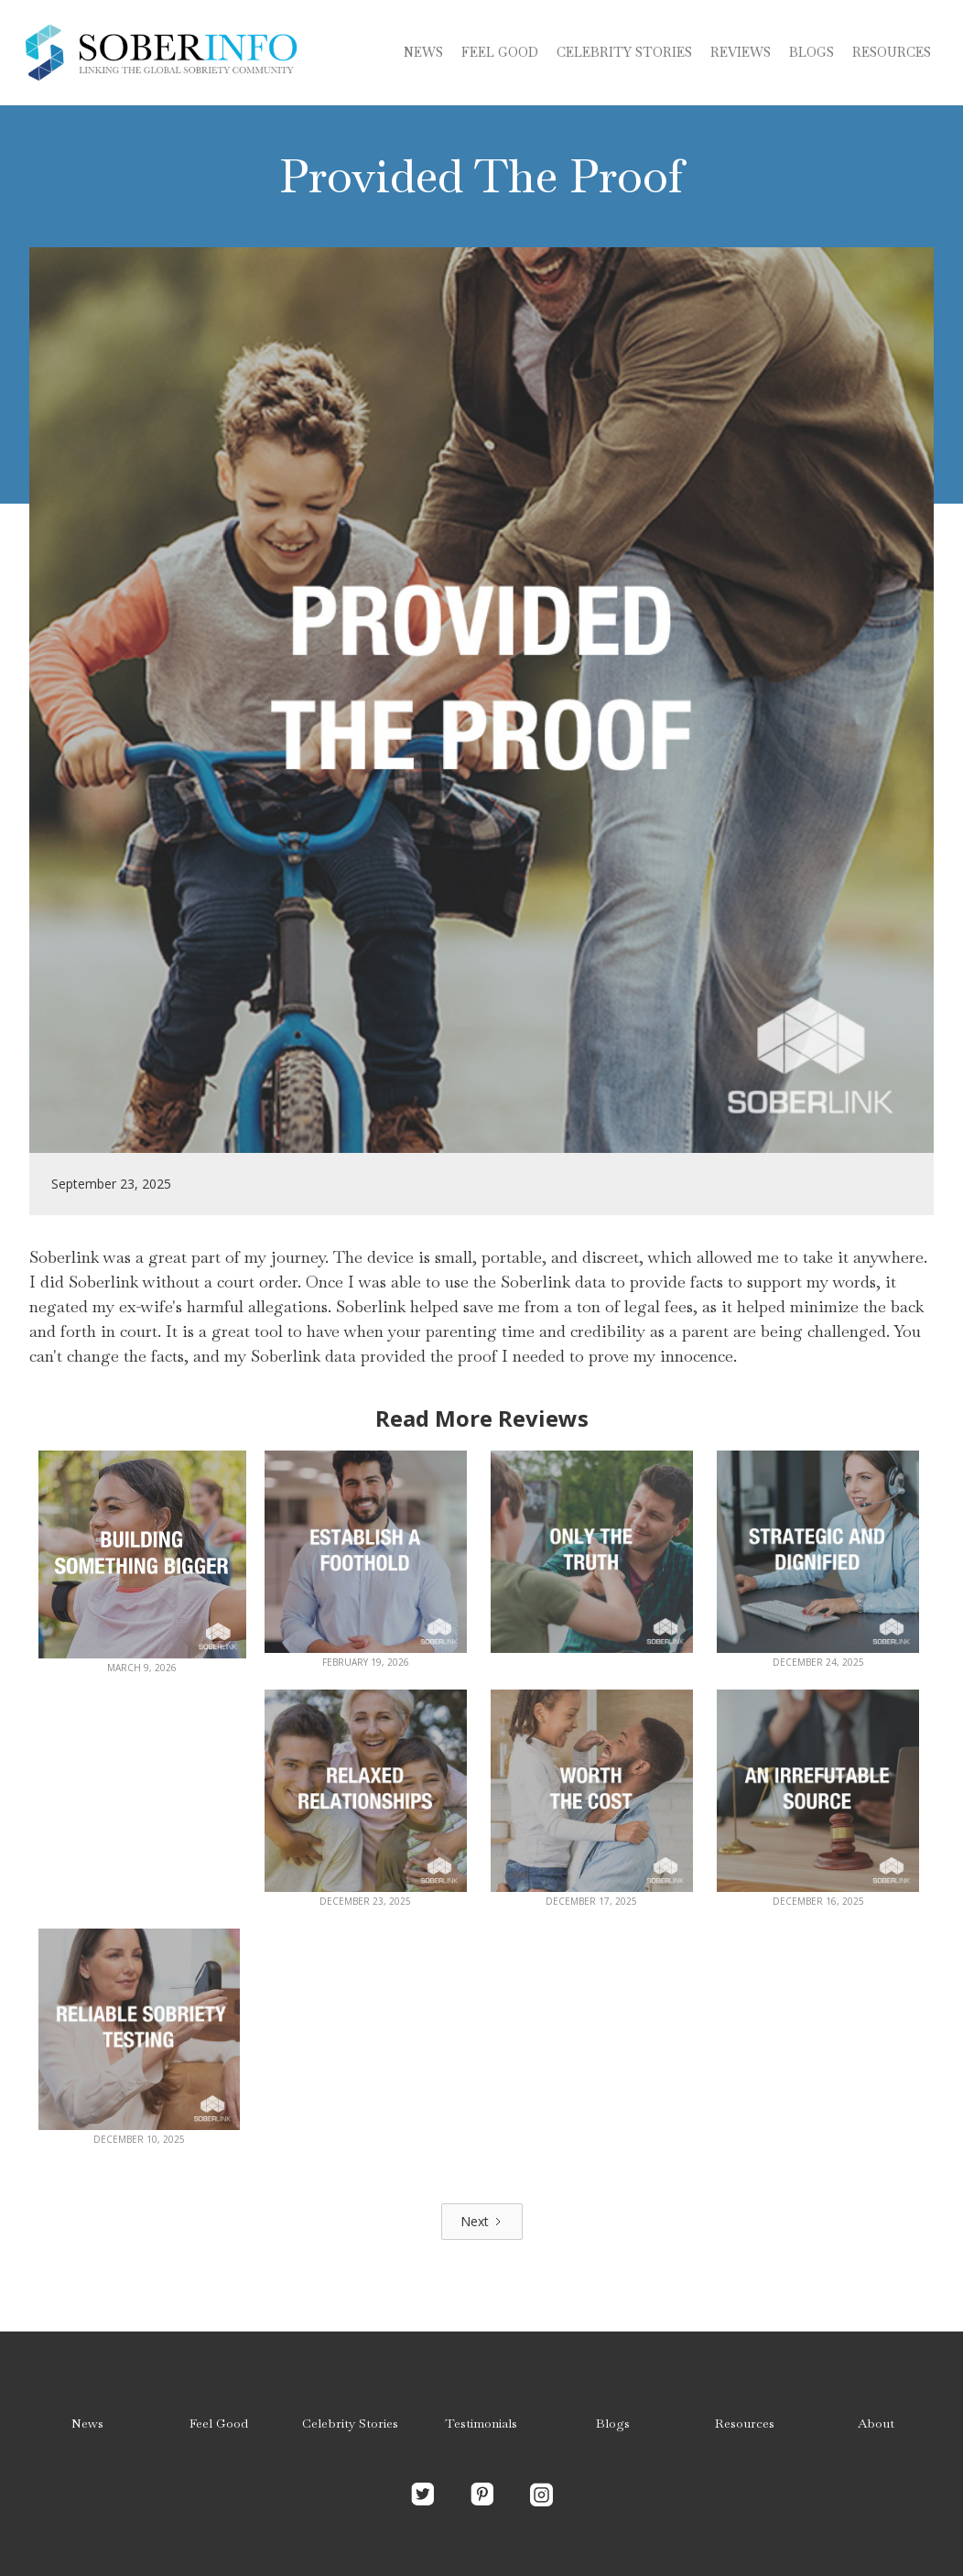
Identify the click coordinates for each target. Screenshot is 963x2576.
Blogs (613, 2423)
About (876, 2423)
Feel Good (499, 52)
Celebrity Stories (350, 2423)
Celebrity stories (624, 52)
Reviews (740, 52)
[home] (160, 52)
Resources (891, 52)
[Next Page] (482, 2221)
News (423, 52)
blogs (811, 52)
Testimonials (481, 2423)
